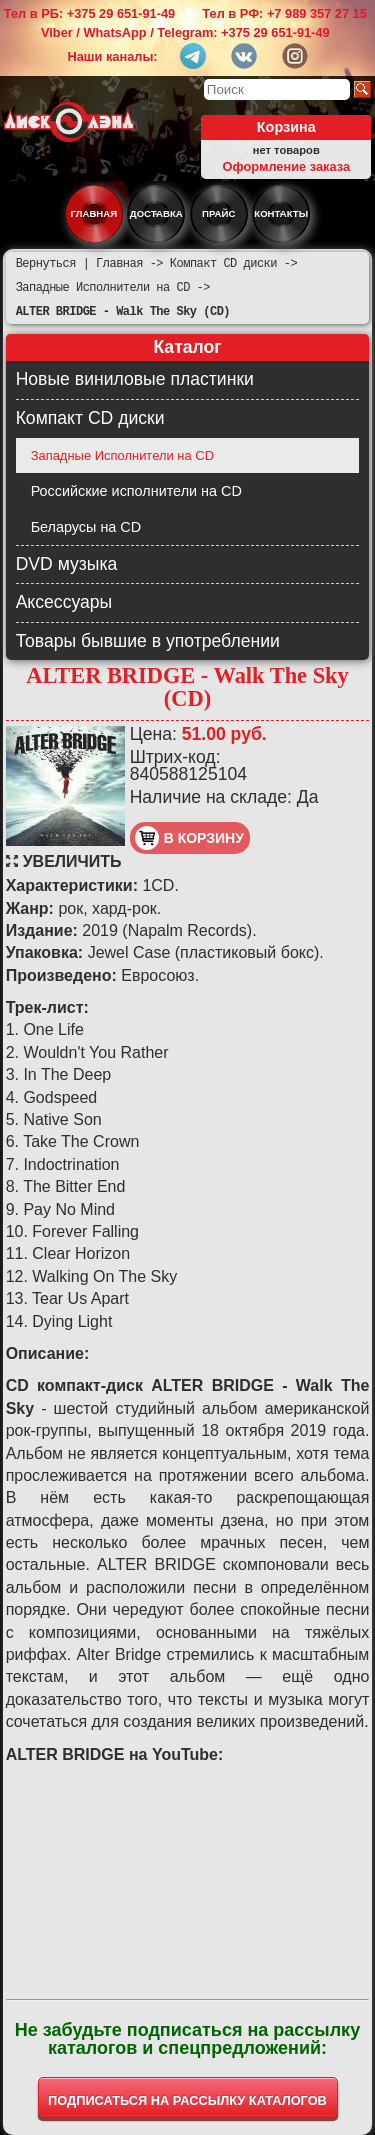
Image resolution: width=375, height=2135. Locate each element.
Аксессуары (64, 602)
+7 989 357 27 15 (317, 13)
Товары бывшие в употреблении (148, 641)
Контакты (281, 213)
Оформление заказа (286, 166)
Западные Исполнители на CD (122, 455)
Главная (94, 213)
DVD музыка (67, 564)
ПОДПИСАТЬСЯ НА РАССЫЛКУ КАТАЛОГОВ (187, 2100)
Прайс (218, 213)
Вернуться (46, 263)
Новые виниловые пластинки (135, 379)
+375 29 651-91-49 (121, 13)
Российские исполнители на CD (136, 491)
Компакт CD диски (90, 418)
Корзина (286, 127)
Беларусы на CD (86, 527)
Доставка (156, 213)
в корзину (189, 838)
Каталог (187, 347)
